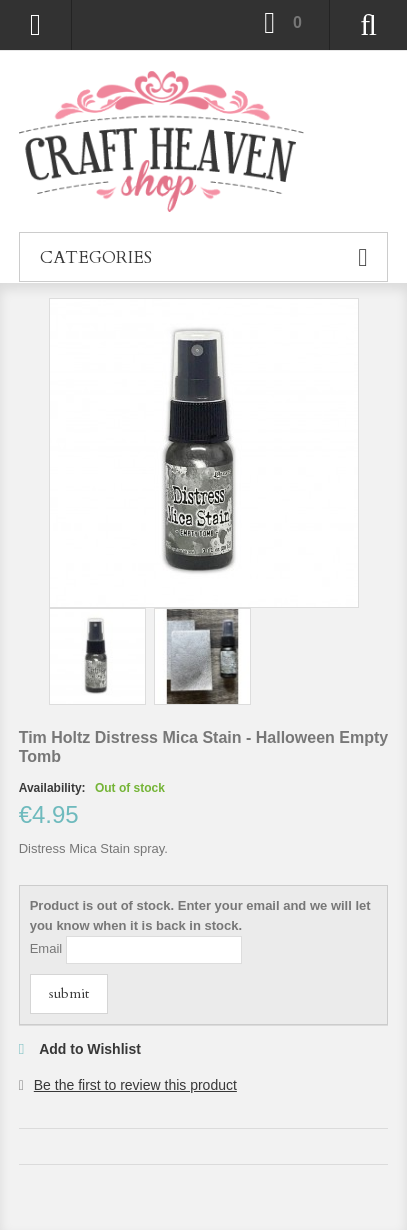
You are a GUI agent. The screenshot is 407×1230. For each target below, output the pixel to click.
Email (46, 948)
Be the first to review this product (135, 1085)
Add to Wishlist (90, 1049)
